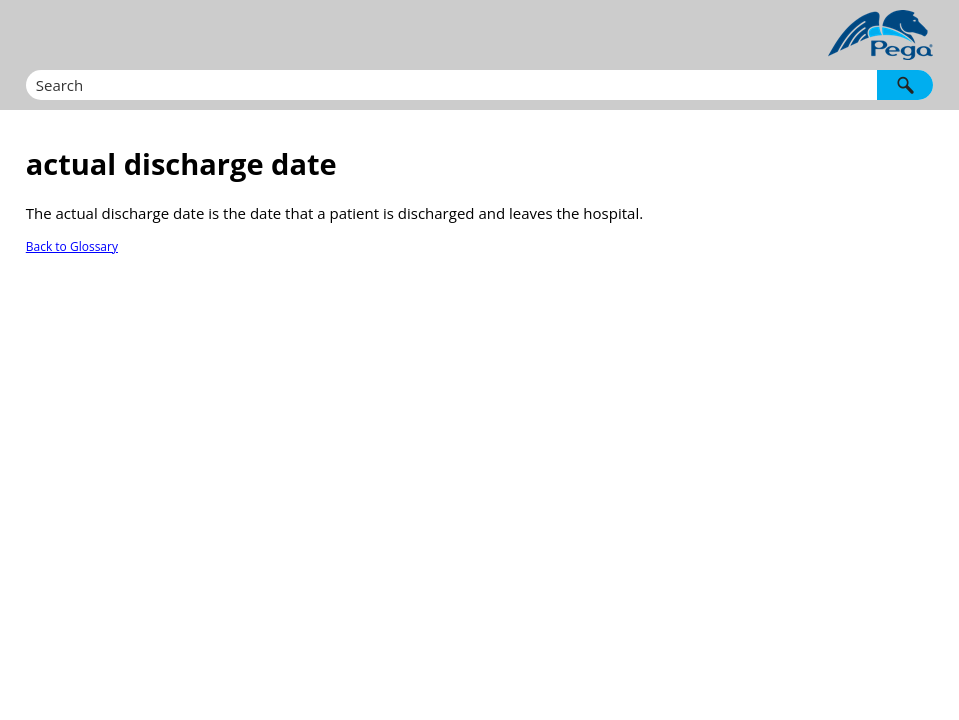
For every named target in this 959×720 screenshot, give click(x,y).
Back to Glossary (72, 246)
